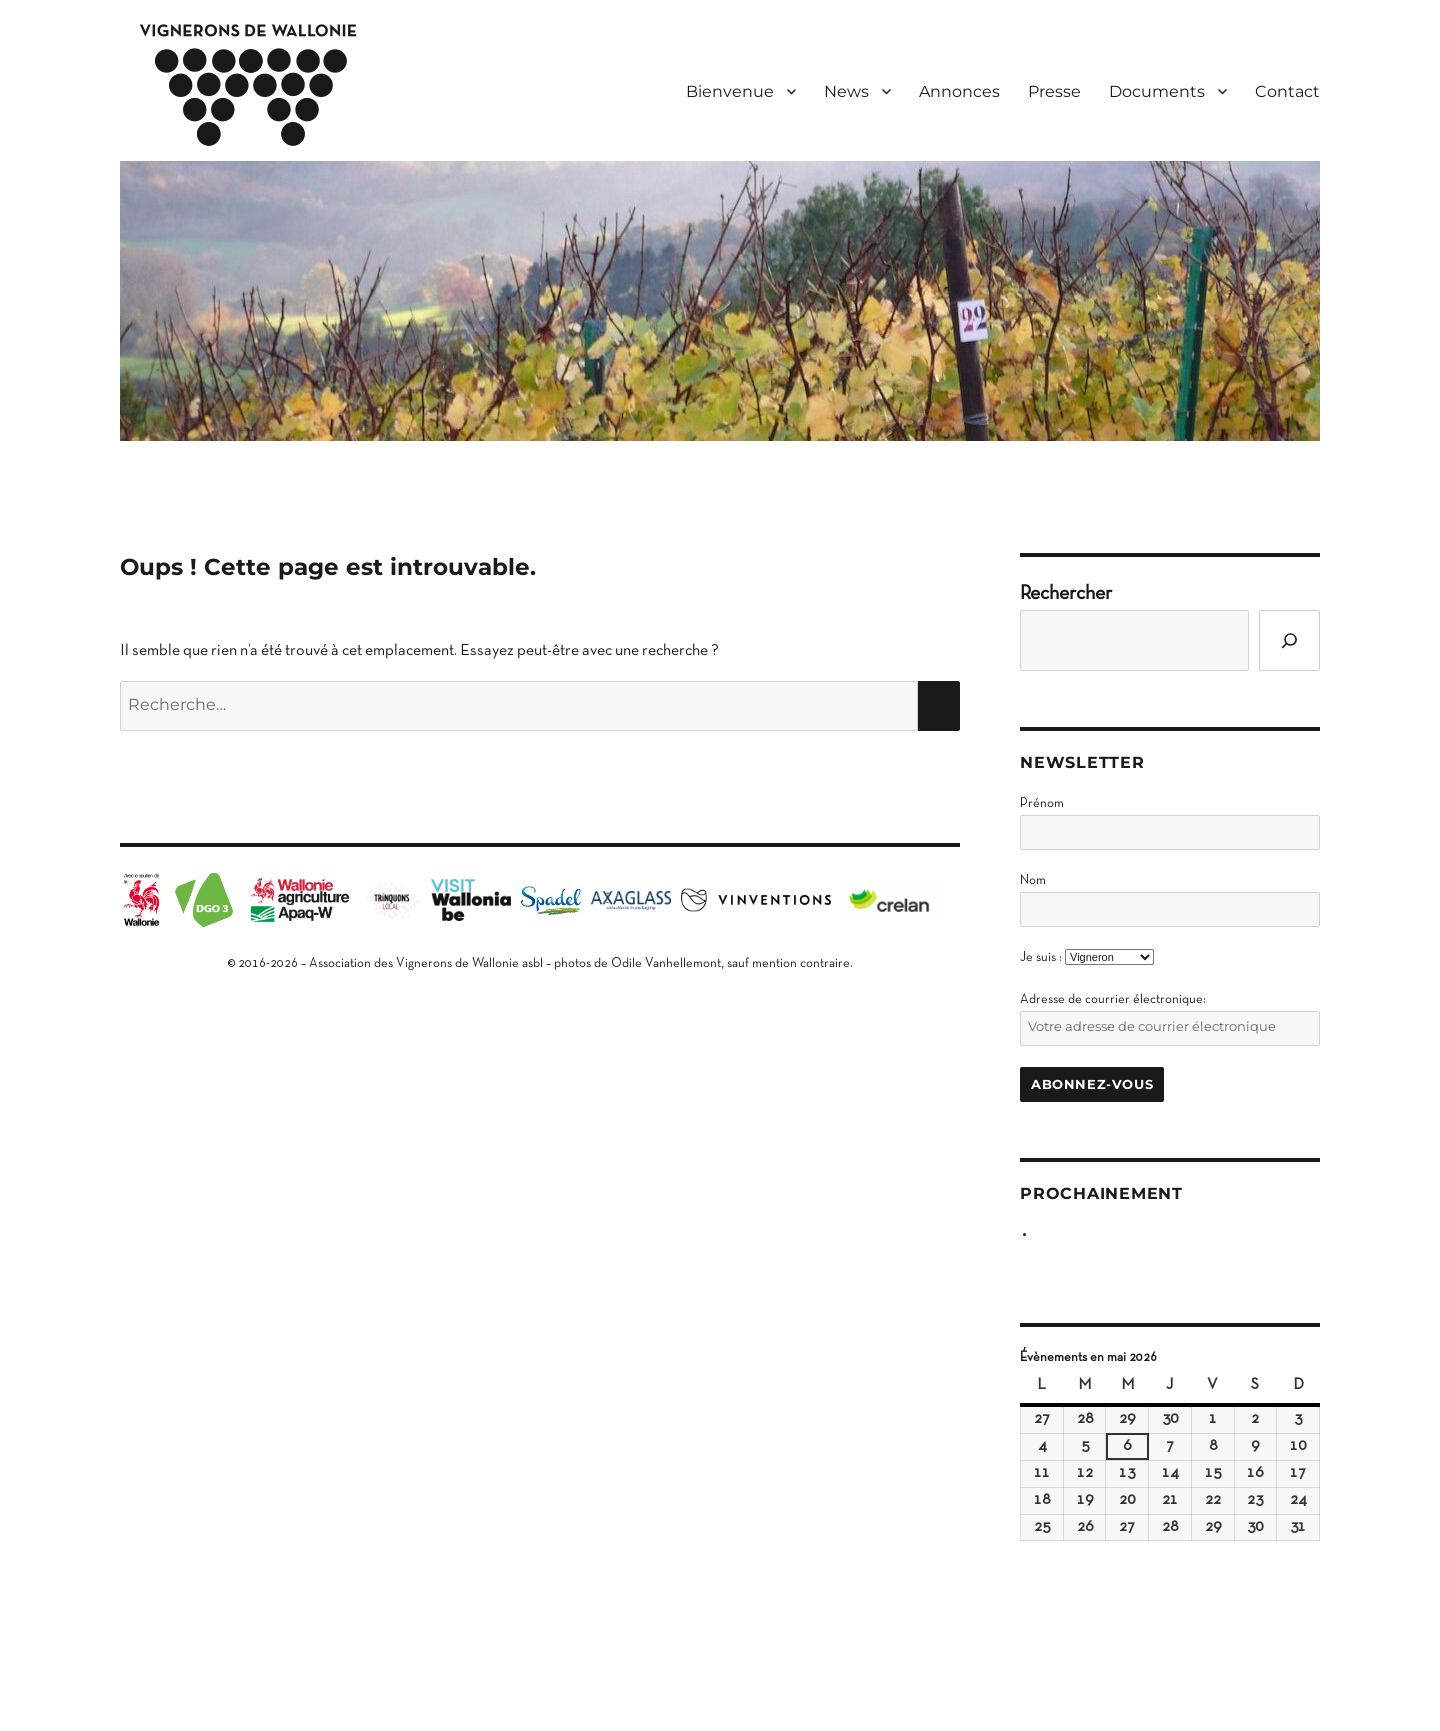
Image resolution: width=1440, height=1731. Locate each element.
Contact (1287, 91)
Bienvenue (730, 91)
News (846, 91)
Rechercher (1066, 594)
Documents (1157, 91)
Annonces (959, 91)
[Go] (1289, 640)
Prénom (1042, 804)
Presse (1054, 91)
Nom (1033, 881)
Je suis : (1041, 958)
